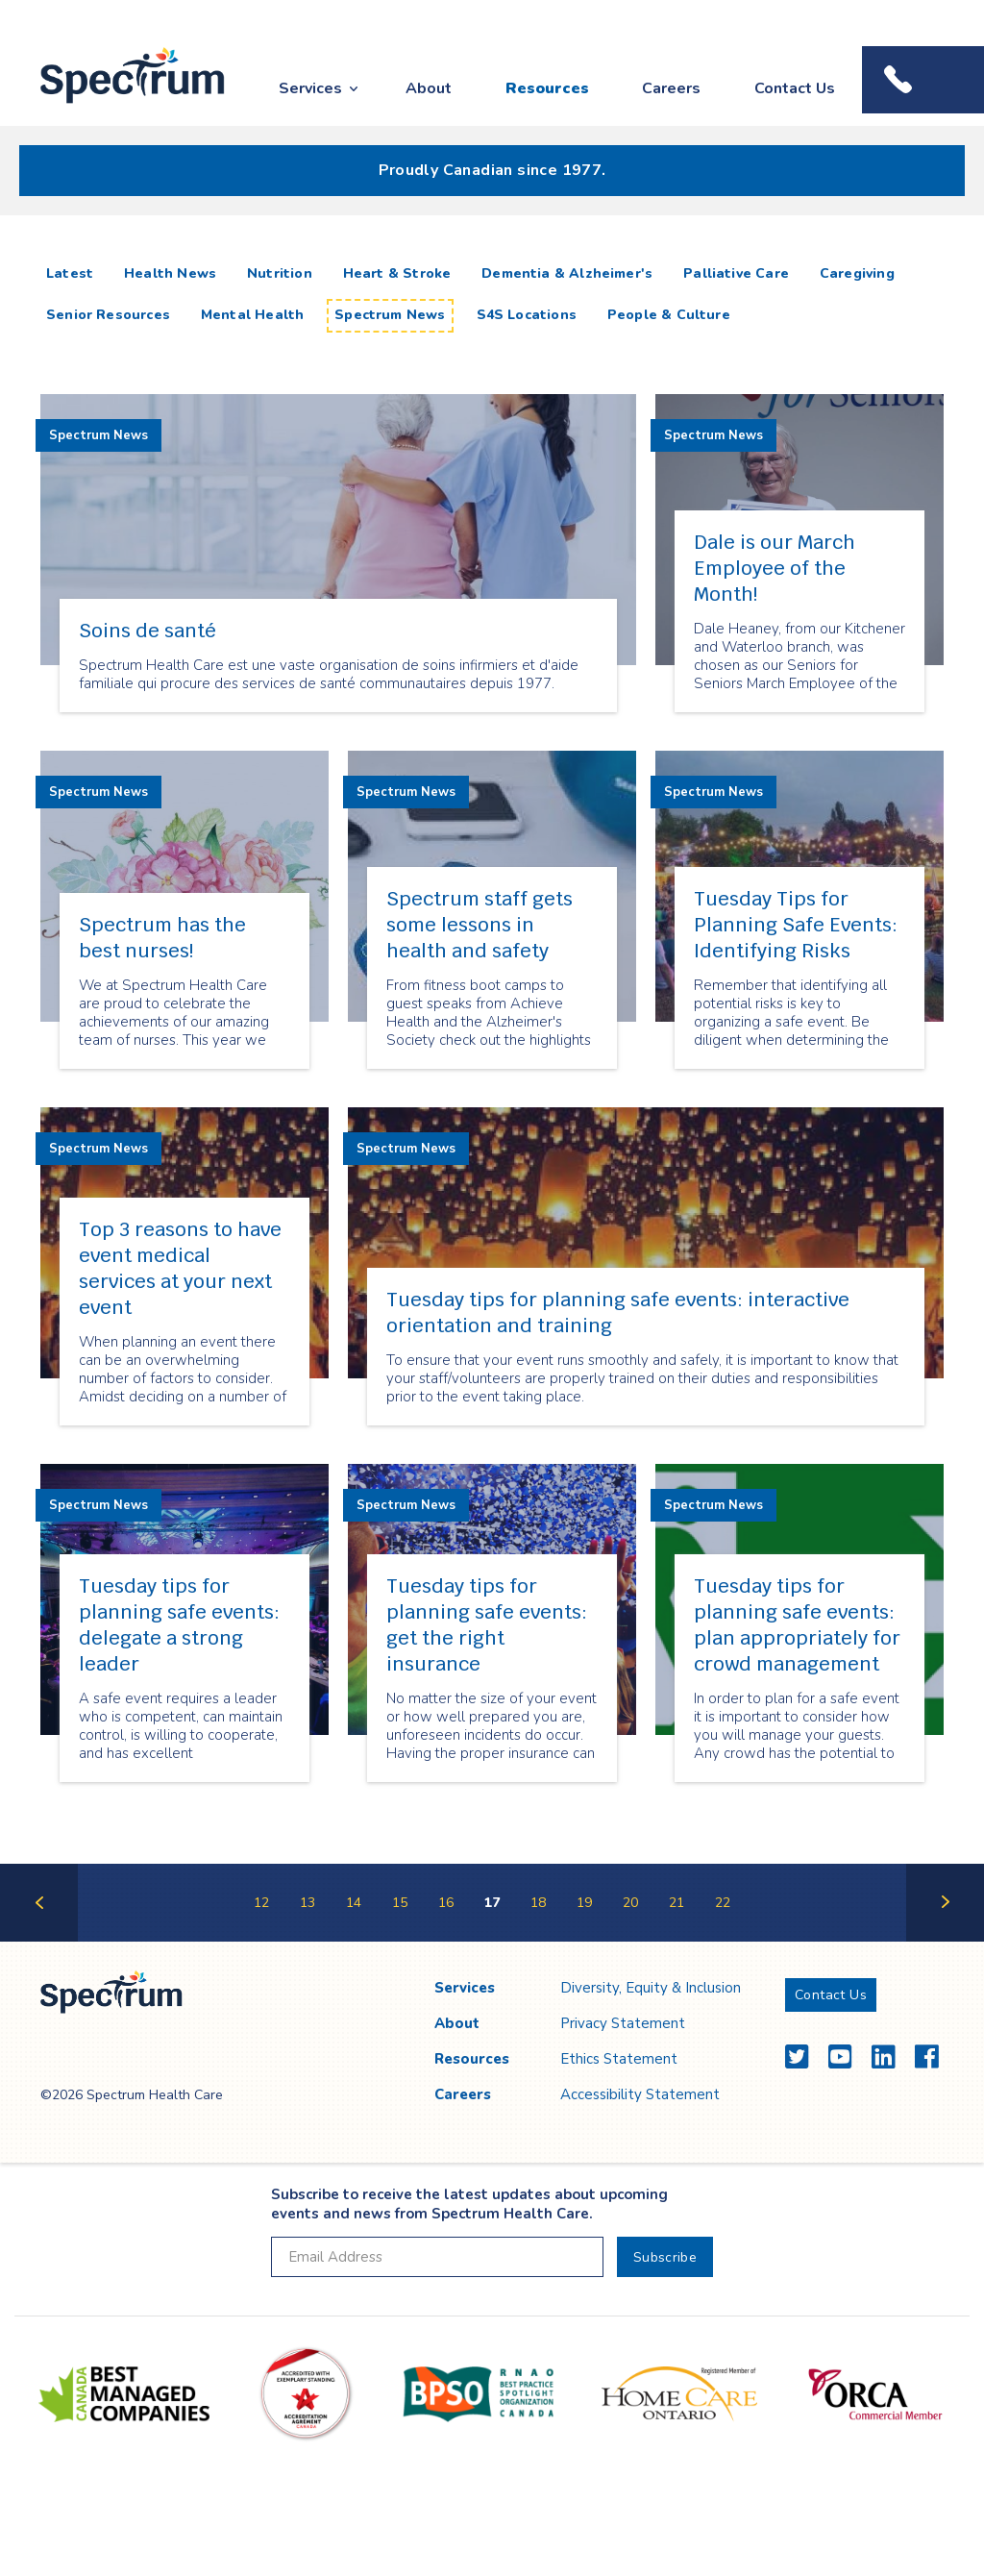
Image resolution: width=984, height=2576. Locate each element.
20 (630, 1903)
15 (399, 1903)
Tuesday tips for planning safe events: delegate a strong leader (179, 1624)
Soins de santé (147, 630)
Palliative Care (736, 273)
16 (446, 1903)
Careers (671, 88)
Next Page (945, 1940)
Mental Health (252, 315)
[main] (492, 1098)
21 (676, 1903)
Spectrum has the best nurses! (162, 937)
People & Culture (668, 315)
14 (353, 1903)
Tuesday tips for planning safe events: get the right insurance (486, 1624)
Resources (547, 88)
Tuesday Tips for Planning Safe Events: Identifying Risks (796, 924)
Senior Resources (108, 315)
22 (722, 1903)
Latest (73, 273)
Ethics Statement (618, 2058)
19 (584, 1903)
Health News (170, 273)
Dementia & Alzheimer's (566, 273)
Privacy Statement (622, 2023)
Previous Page (39, 1940)
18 (538, 1903)
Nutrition (279, 273)
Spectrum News (389, 315)
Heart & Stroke (397, 273)
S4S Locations (527, 315)
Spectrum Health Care (114, 104)
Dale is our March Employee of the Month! (774, 568)
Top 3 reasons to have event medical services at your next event (180, 1268)
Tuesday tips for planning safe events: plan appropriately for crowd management (797, 1624)
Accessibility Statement (640, 2094)
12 (261, 1903)
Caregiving (857, 273)
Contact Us (794, 88)
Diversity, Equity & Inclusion (650, 1987)
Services (310, 88)
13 (307, 1903)
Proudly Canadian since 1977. (492, 170)
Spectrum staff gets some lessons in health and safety (479, 924)
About (429, 88)
